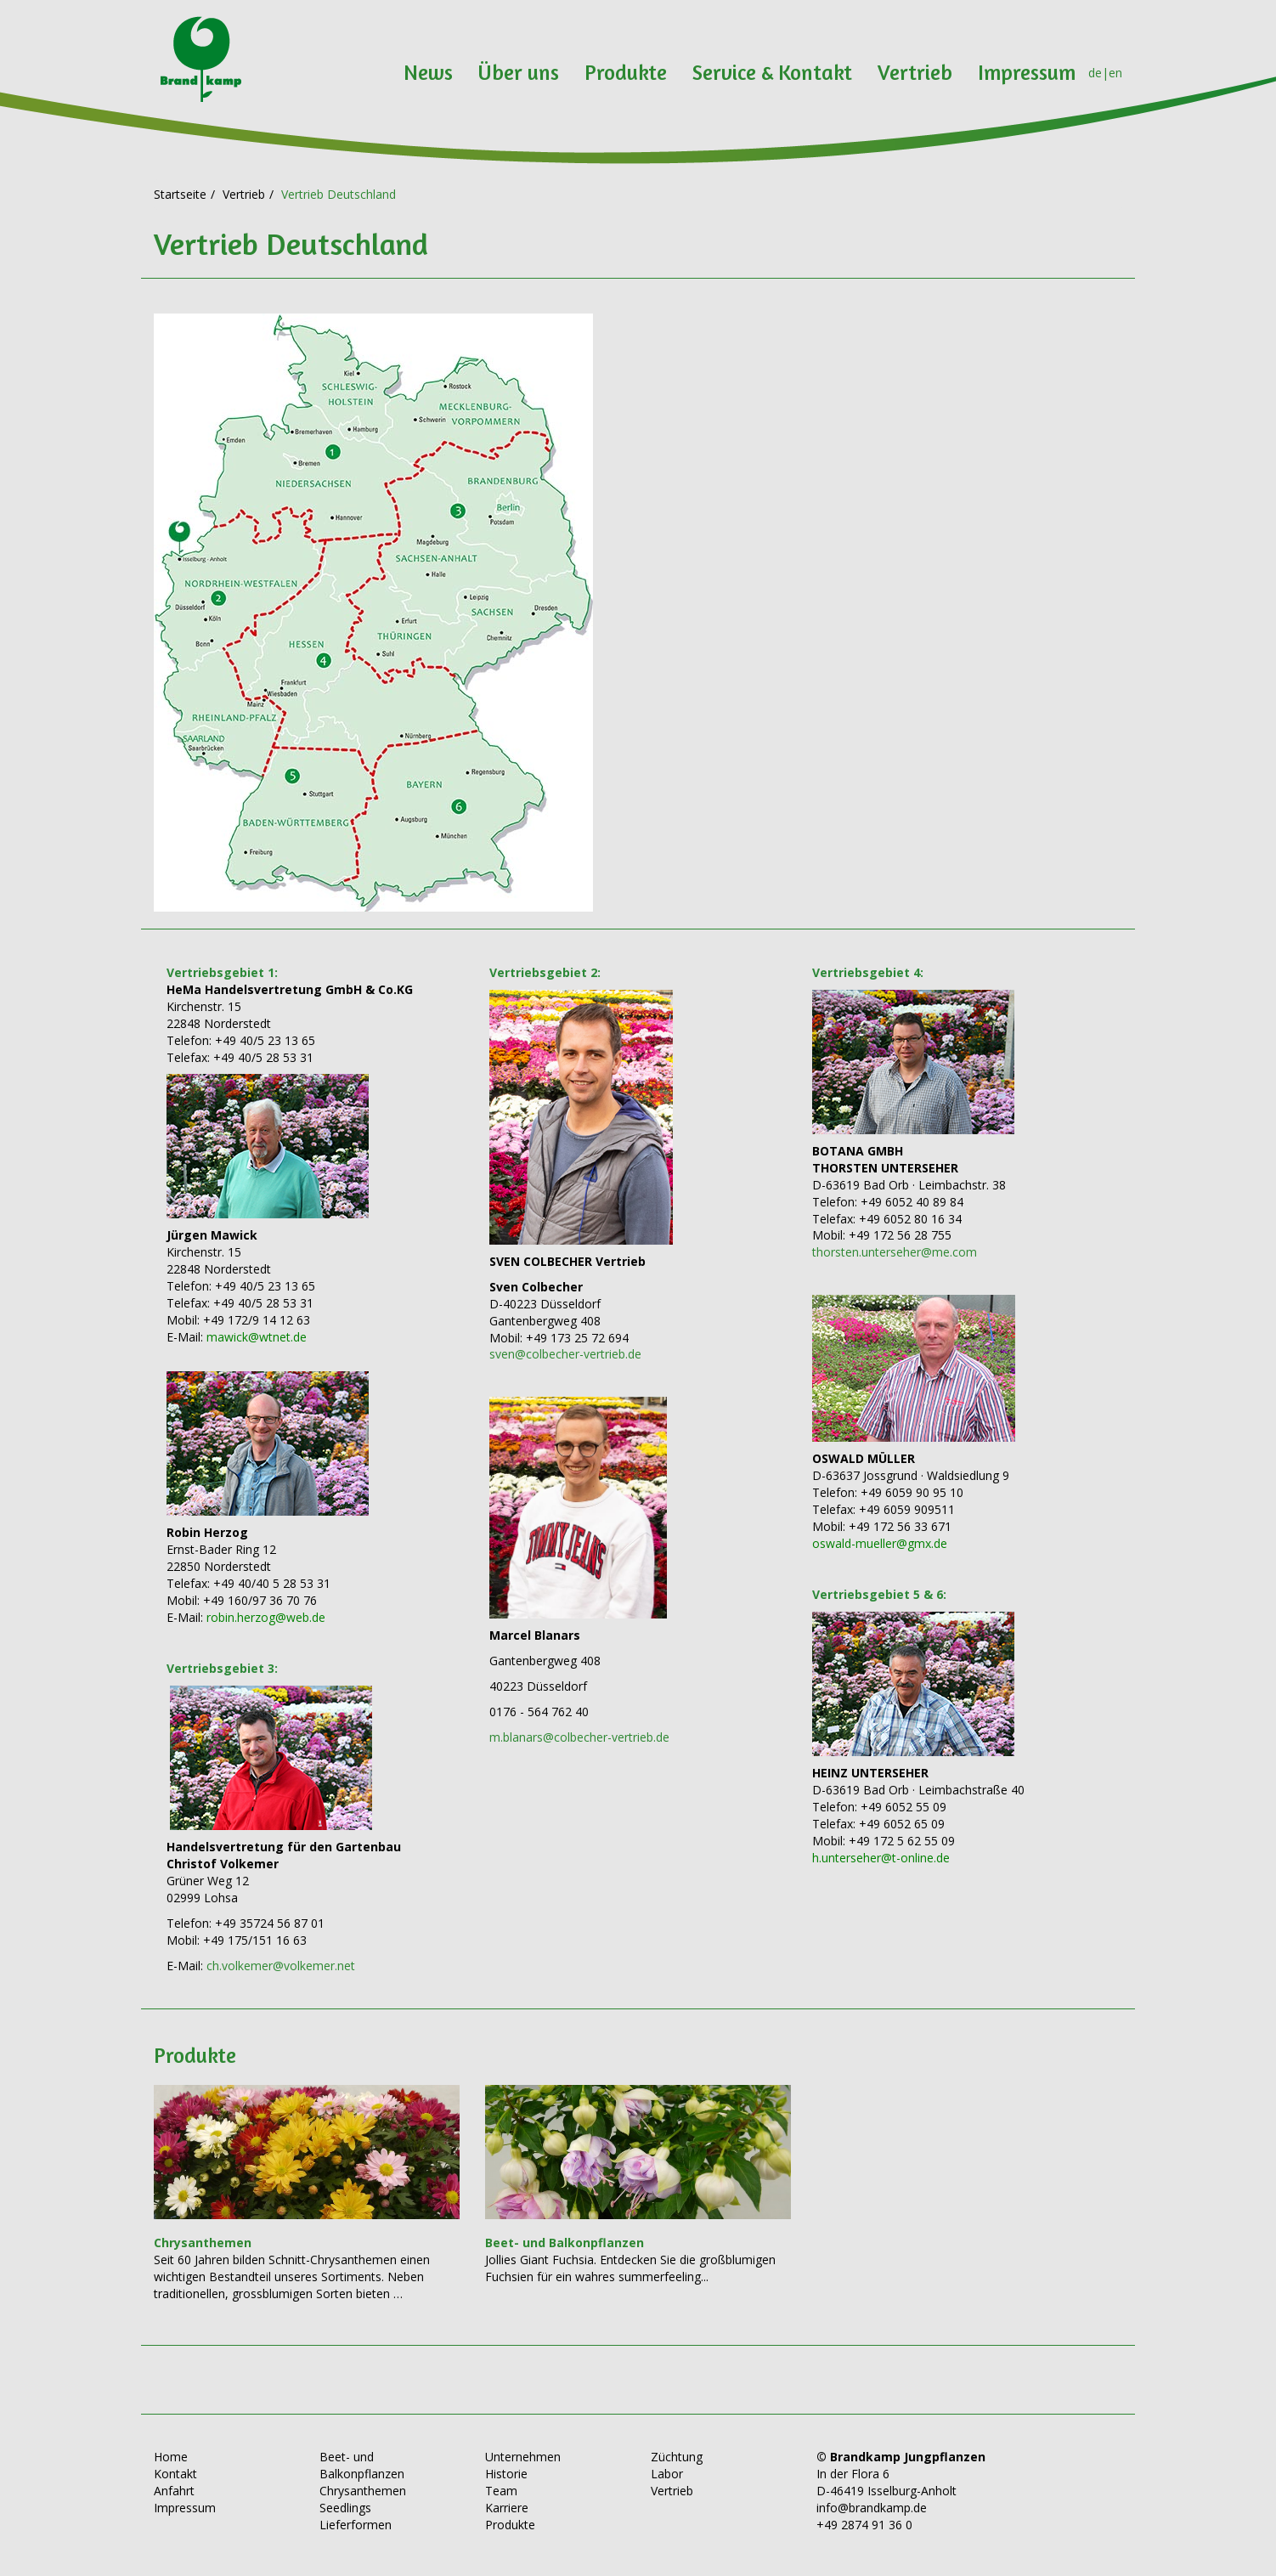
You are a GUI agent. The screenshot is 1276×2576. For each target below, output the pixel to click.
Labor (667, 2474)
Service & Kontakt (772, 72)
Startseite (180, 194)
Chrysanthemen (362, 2491)
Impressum (1027, 72)
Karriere (506, 2508)
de (1095, 73)
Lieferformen (355, 2525)
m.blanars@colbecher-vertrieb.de (579, 1737)
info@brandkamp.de (871, 2508)
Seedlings (345, 2508)
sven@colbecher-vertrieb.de (565, 1354)
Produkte (625, 72)
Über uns (518, 72)
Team (501, 2491)
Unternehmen (523, 2457)
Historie (506, 2474)
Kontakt (175, 2474)
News (428, 72)
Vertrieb (915, 72)
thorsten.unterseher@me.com (894, 1252)
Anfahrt (174, 2491)
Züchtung (677, 2457)
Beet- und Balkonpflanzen (361, 2465)
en (1115, 73)
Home (171, 2457)
